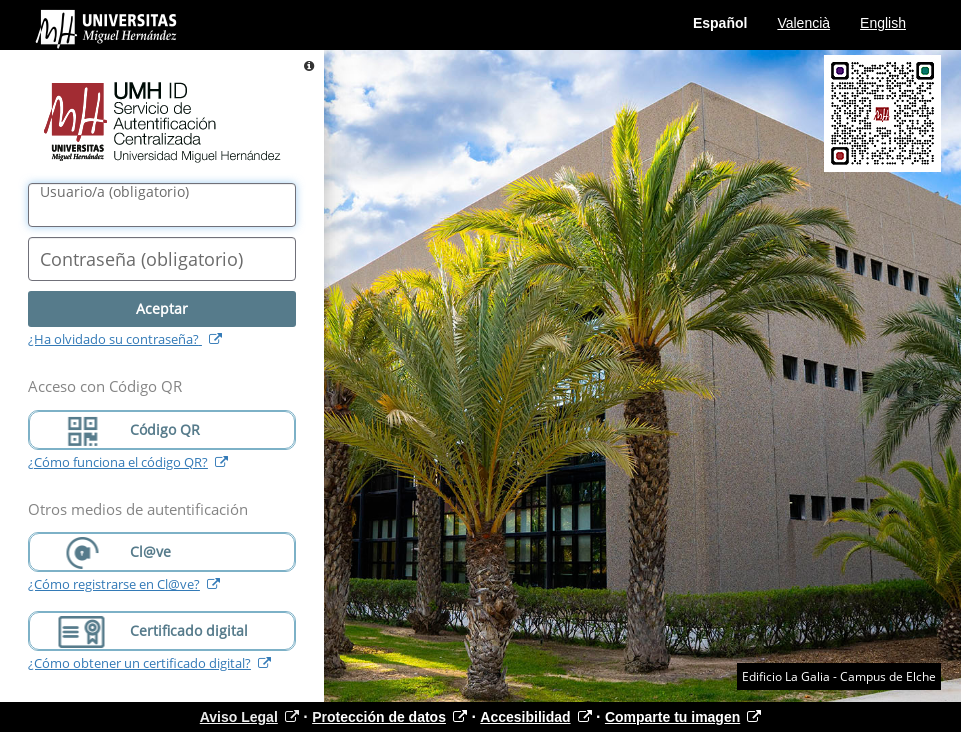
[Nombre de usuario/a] (162, 205)
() (114, 192)
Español (720, 23)
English (883, 23)
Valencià (803, 23)
